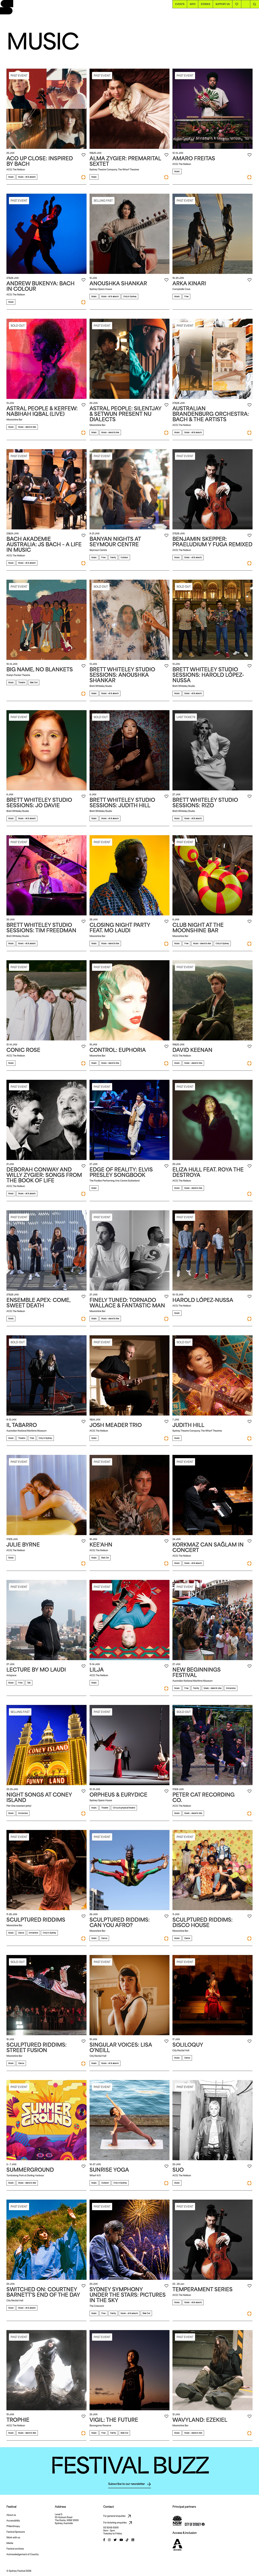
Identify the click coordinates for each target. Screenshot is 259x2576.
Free (186, 296)
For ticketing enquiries (118, 2522)
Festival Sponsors (15, 2532)
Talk (29, 1683)
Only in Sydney (129, 296)
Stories (205, 4)
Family (113, 557)
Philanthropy (13, 2526)
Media (9, 2543)
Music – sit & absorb (27, 177)
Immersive (230, 1688)
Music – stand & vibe (27, 427)
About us (11, 2515)
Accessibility (13, 2520)
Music (11, 177)
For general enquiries (118, 2516)
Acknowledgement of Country (22, 2554)
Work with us (13, 2537)
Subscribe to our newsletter (129, 2484)
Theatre (21, 682)
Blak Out (33, 682)
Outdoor (124, 557)
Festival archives (15, 2548)
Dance (21, 1933)
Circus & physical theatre (124, 1808)
